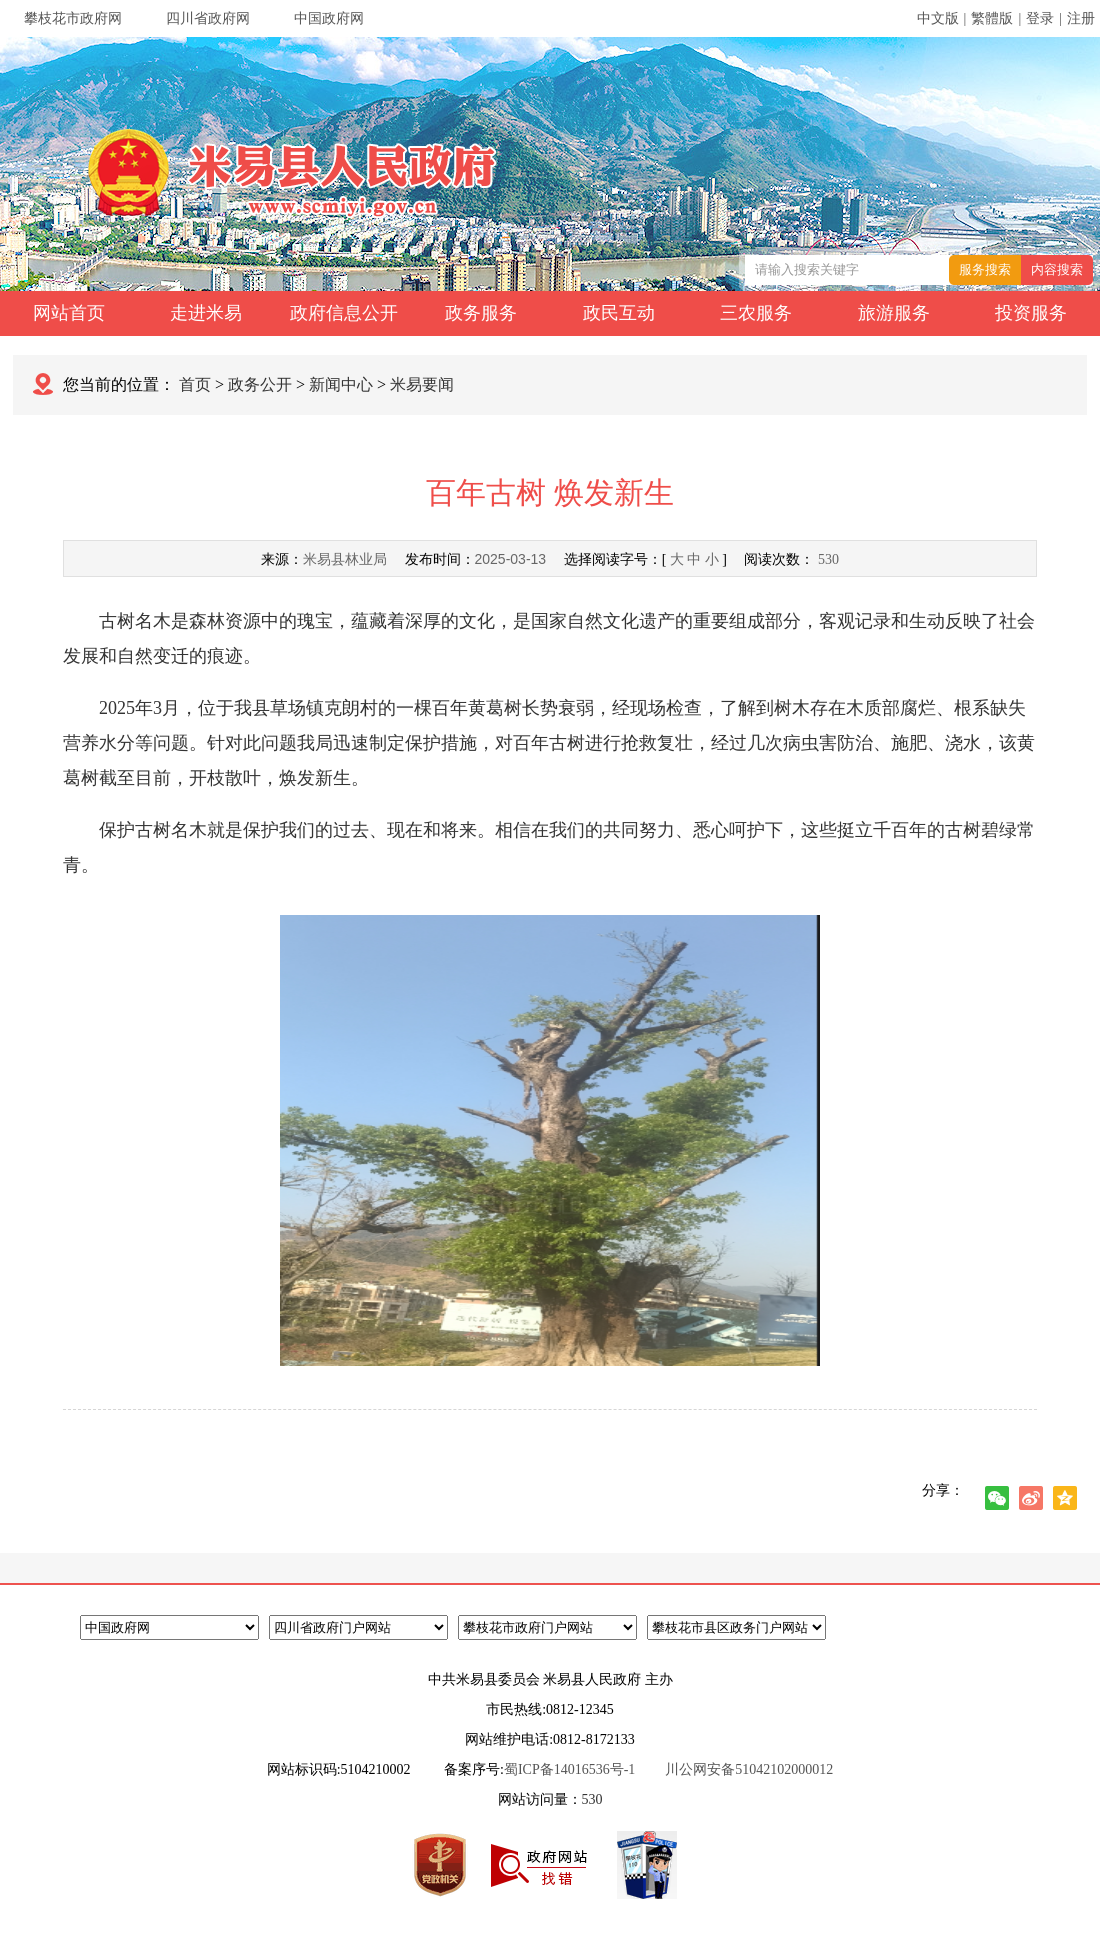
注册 (1081, 18)
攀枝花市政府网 (73, 18)
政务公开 (260, 384)
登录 (1040, 18)
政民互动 (619, 313)
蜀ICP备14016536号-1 (569, 1769)
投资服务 (1031, 313)
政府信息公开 (344, 313)
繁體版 (992, 18)
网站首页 (69, 313)
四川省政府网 (208, 18)
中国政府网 (329, 18)
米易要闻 (422, 384)
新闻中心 (341, 384)
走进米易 (206, 313)
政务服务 (481, 313)
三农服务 (756, 313)
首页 (195, 384)
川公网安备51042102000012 (749, 1769)
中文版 (938, 18)
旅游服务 (894, 313)
